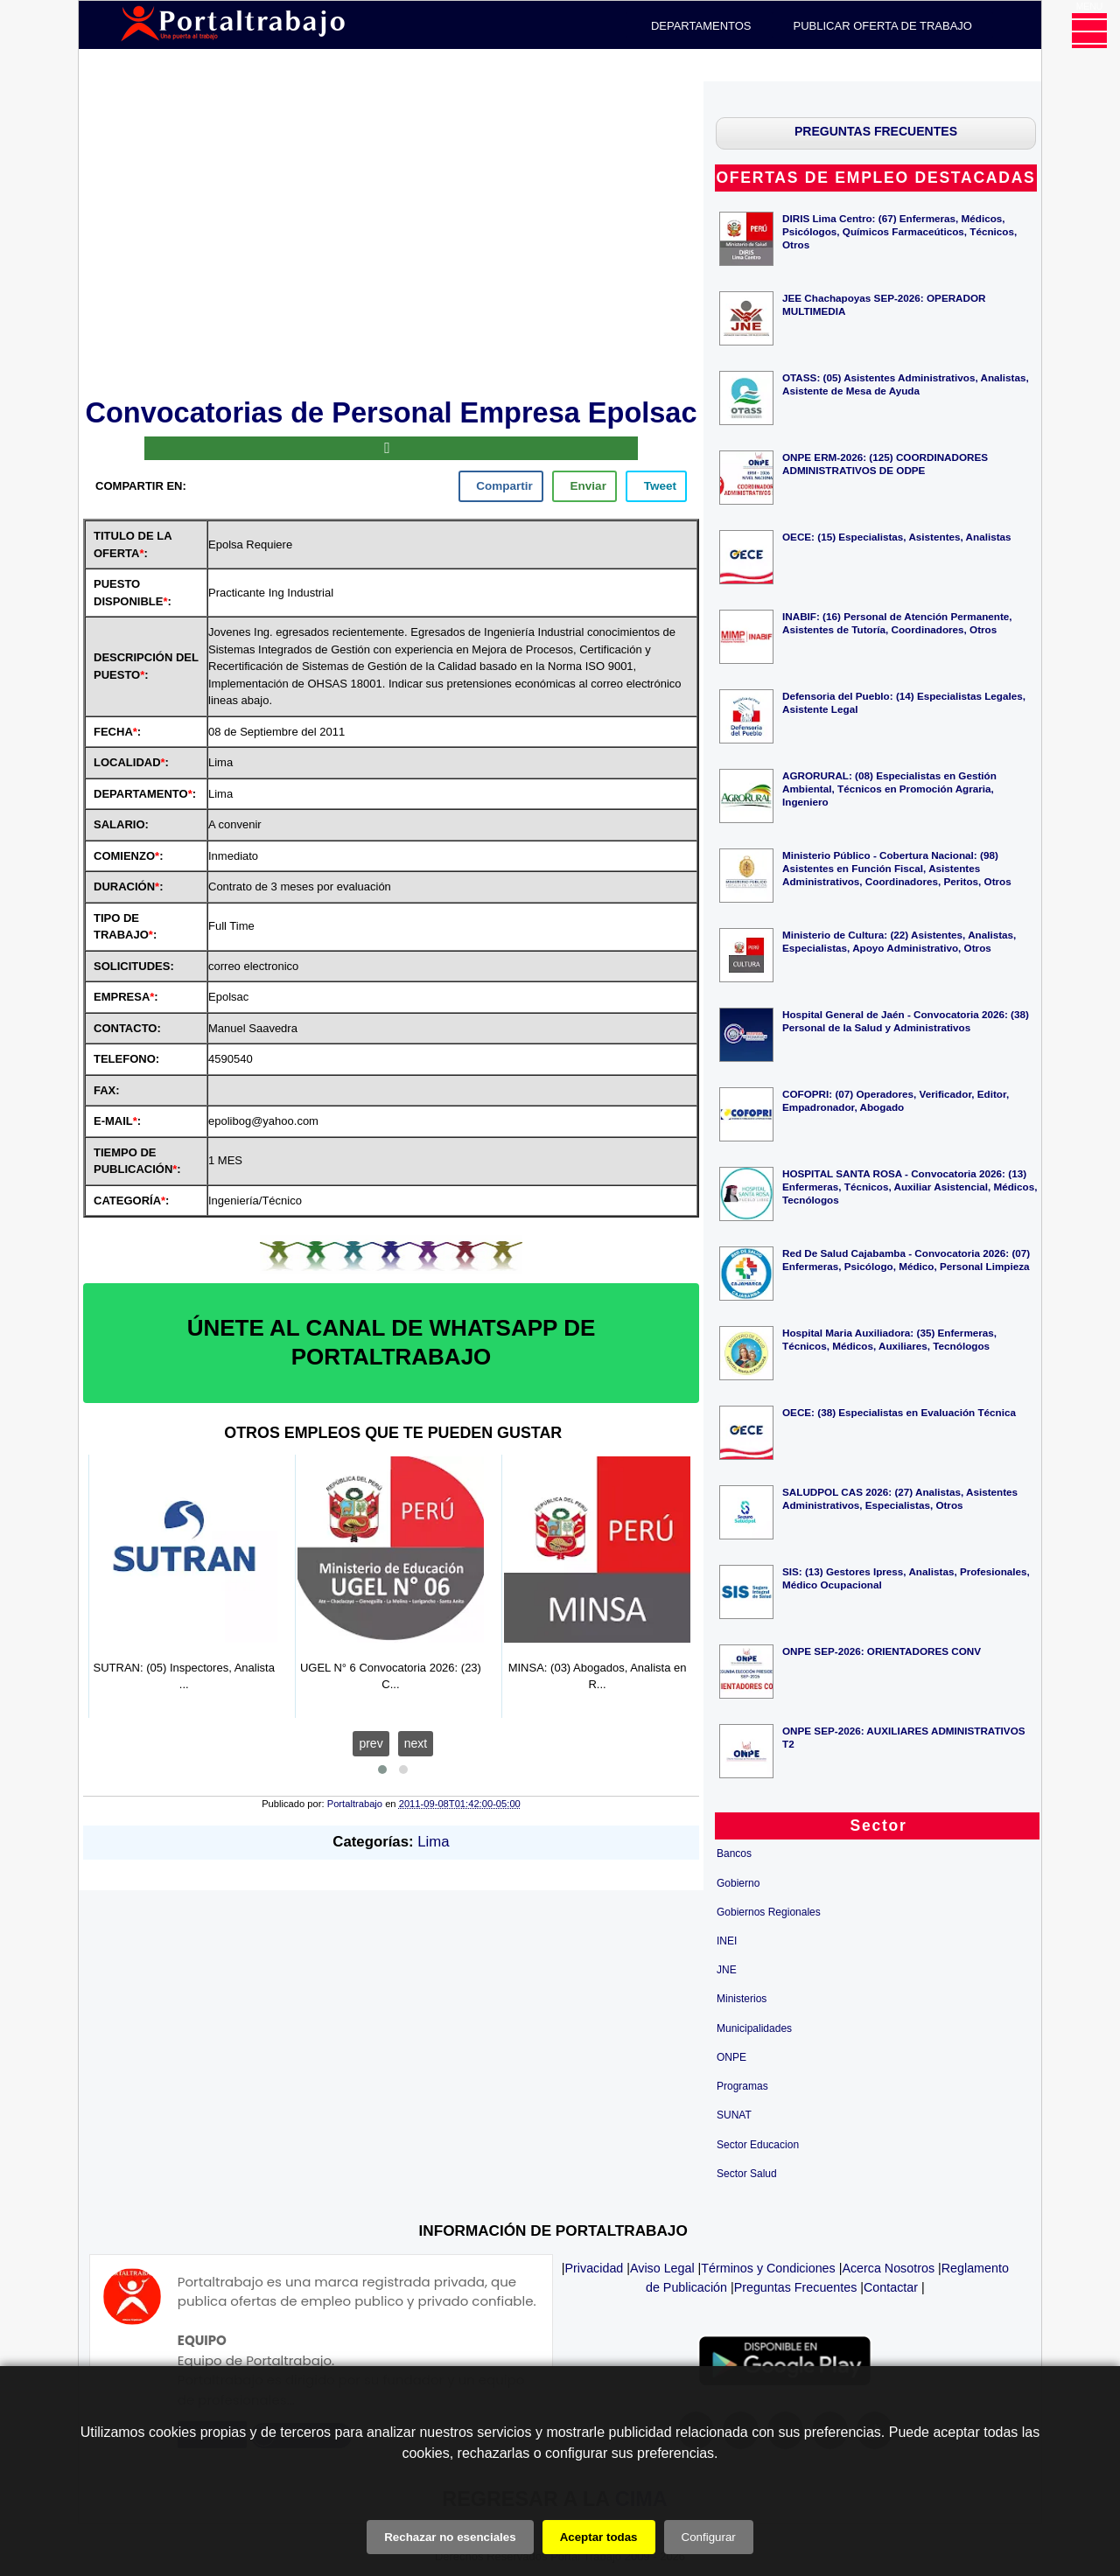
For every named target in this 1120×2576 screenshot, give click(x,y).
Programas (742, 2086)
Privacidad (594, 2268)
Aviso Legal (662, 2268)
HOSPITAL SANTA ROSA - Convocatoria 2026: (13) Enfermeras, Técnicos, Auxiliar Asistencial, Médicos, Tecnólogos (909, 1186)
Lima (433, 1841)
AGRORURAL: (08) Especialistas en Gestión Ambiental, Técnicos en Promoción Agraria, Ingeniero (889, 788)
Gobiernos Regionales (769, 1912)
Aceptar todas (599, 2537)
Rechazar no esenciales (449, 2537)
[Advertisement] (391, 236)
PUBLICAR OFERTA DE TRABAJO (883, 25)
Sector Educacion (758, 2145)
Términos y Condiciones (768, 2268)
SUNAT (734, 2115)
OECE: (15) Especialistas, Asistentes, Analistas (897, 536)
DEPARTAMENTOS (701, 25)
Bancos (734, 1853)
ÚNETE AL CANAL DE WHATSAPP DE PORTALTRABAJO (391, 1343)
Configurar (709, 2537)
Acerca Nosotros (888, 2268)
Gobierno (738, 1883)
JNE (727, 1970)
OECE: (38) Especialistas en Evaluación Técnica (899, 1412)
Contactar (891, 2287)
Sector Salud (747, 2174)
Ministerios (741, 1999)
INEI (727, 1941)
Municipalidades (754, 2028)
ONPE (731, 2057)
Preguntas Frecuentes (796, 2287)
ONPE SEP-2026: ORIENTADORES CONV (881, 1651)
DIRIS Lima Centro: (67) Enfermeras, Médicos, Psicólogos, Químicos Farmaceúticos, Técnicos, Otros (899, 231)
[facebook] (500, 486)
